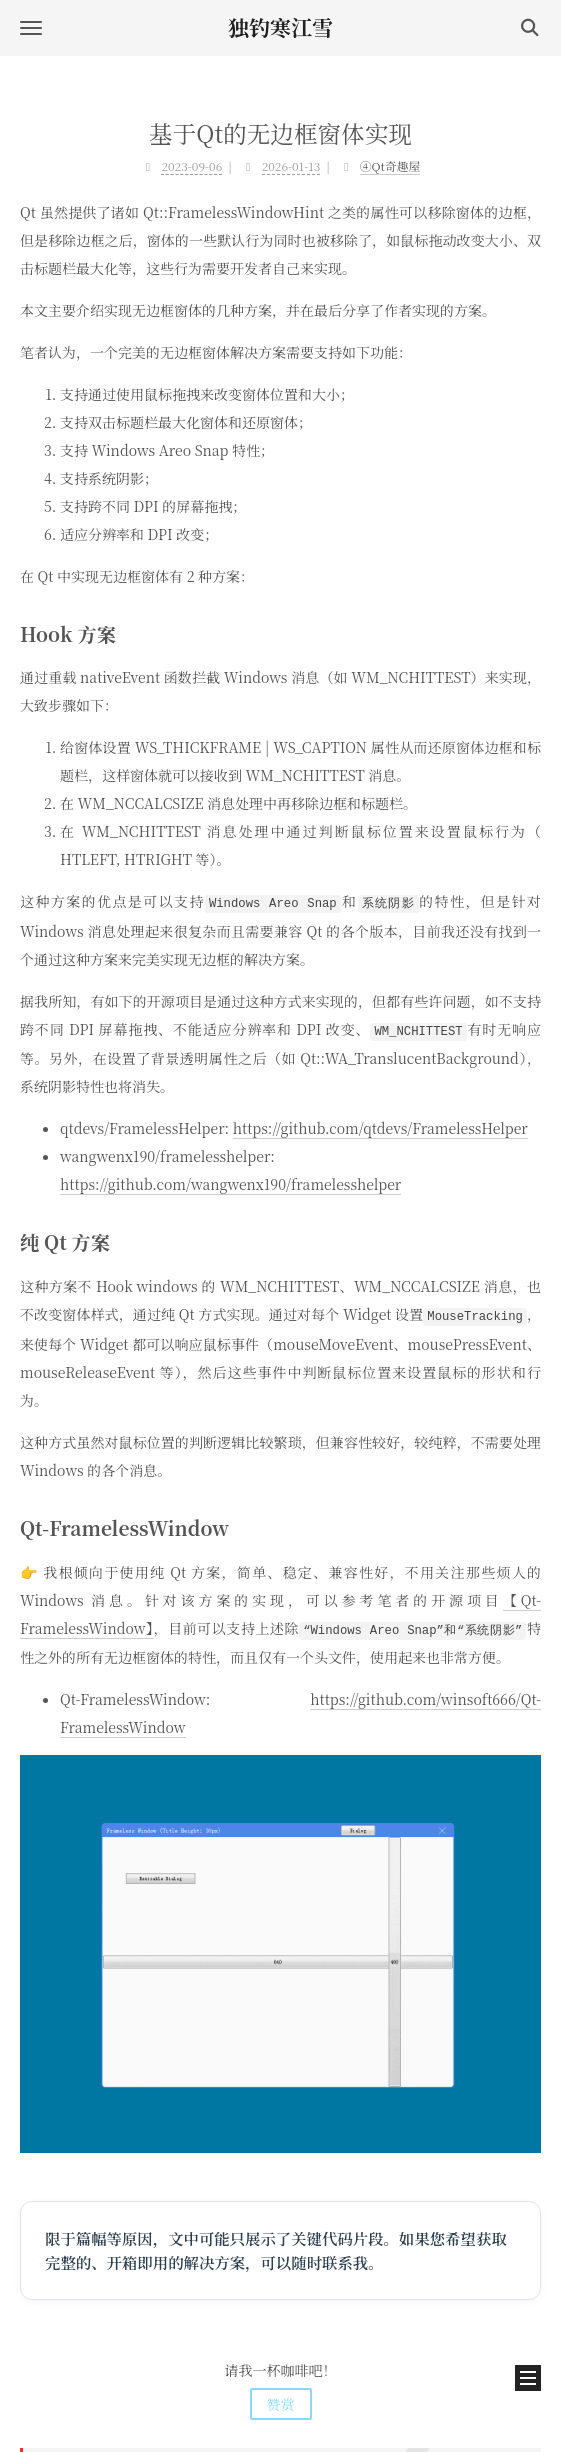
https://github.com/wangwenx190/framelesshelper (230, 1182)
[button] (31, 27)
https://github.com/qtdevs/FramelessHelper (380, 1126)
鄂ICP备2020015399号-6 (280, 2405)
